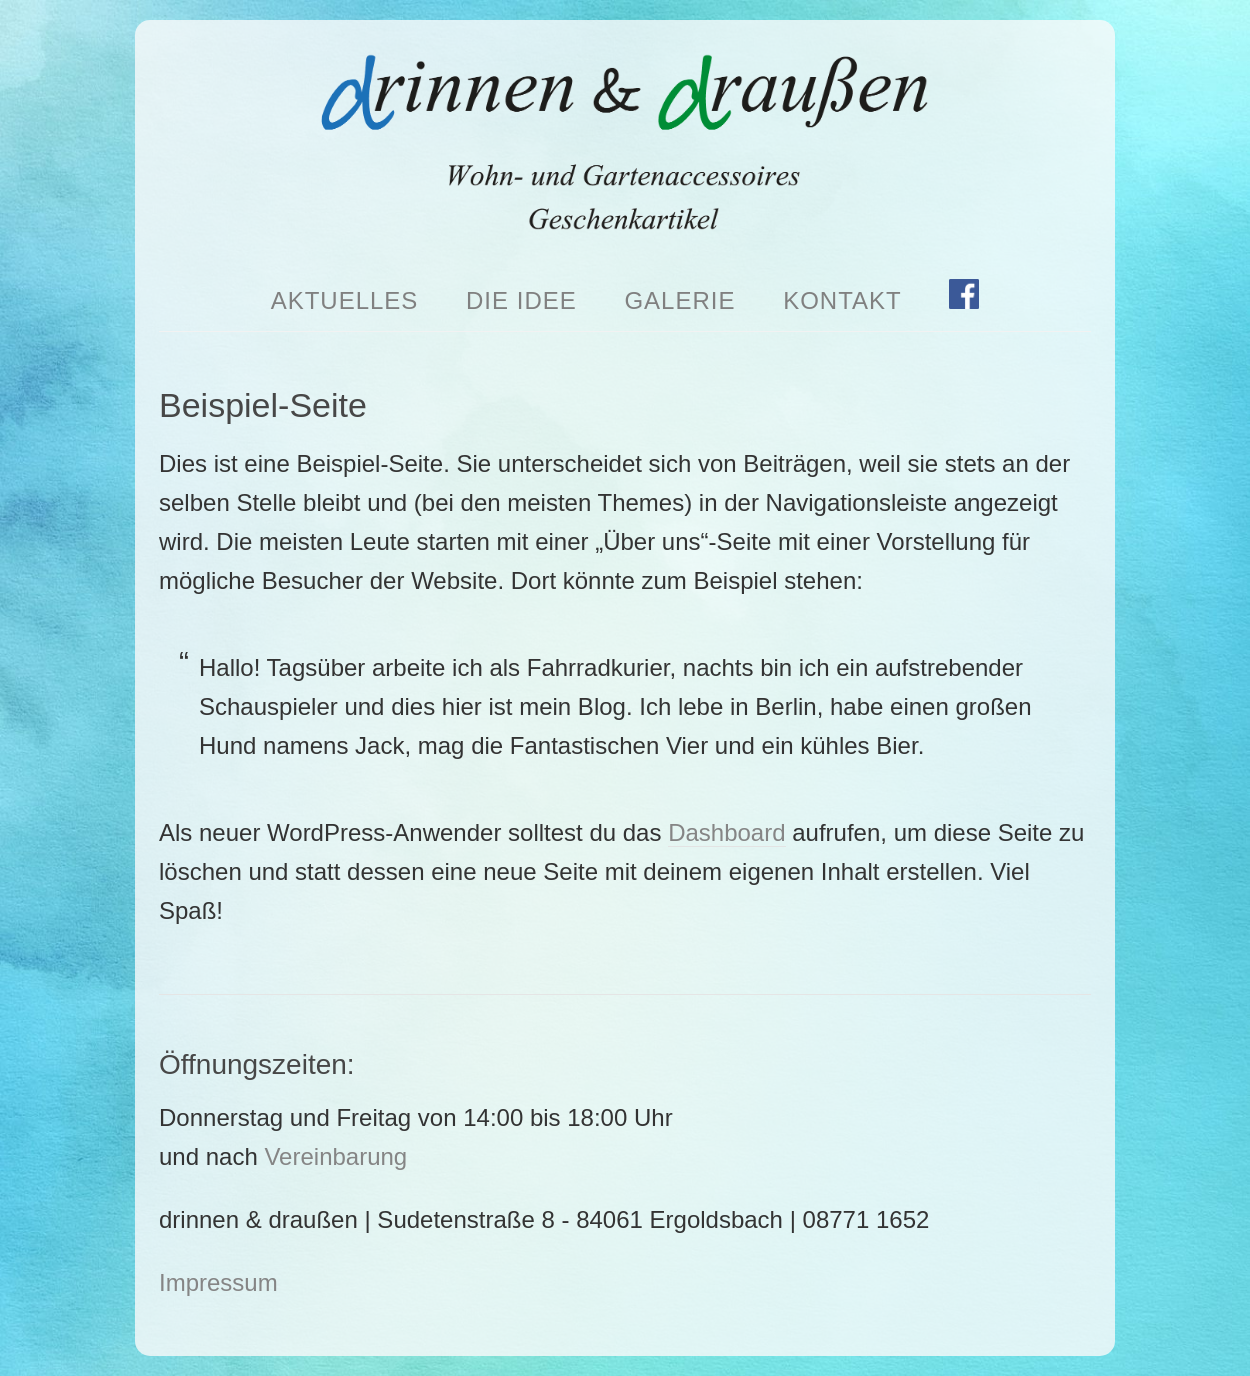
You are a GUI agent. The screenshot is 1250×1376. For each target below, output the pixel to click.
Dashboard (726, 832)
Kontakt (842, 300)
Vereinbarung (335, 1156)
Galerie (679, 300)
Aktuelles (345, 300)
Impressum (218, 1282)
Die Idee (521, 300)
